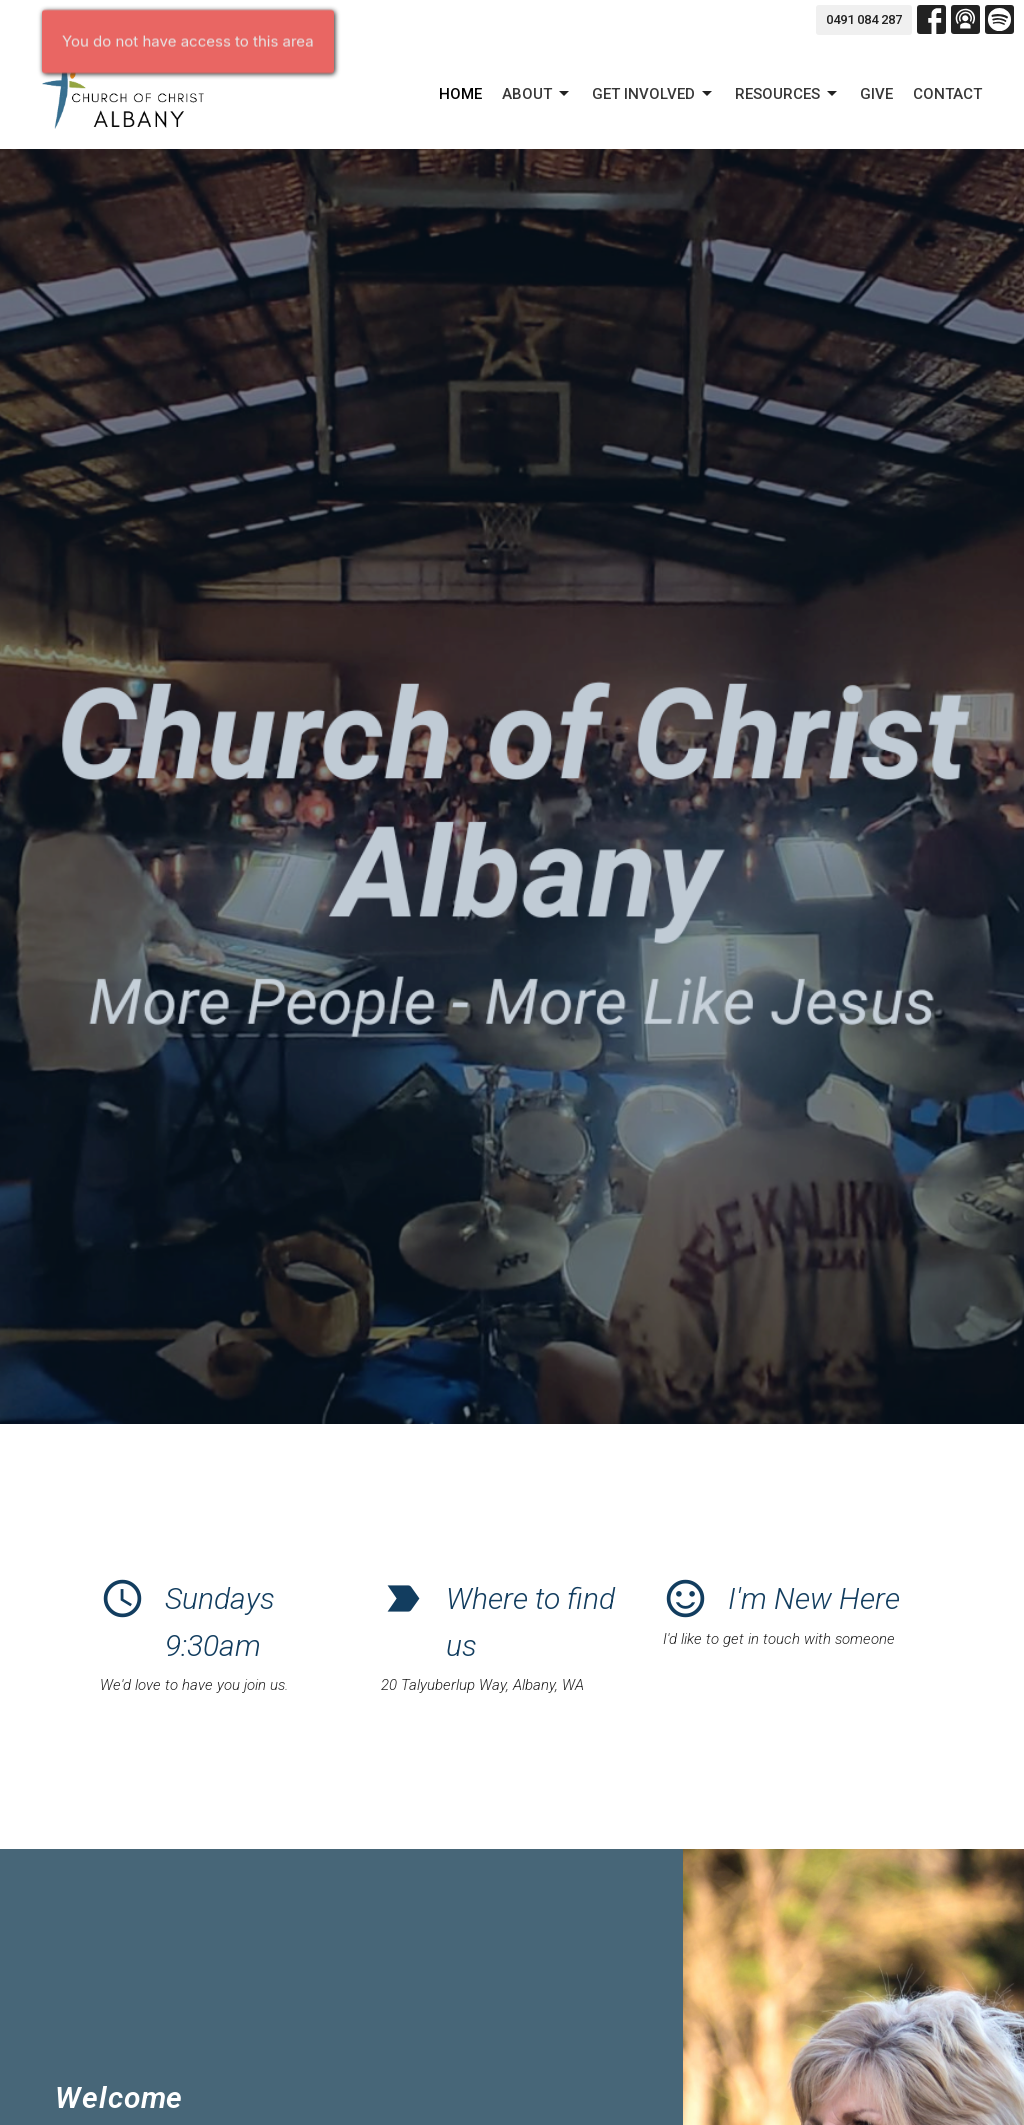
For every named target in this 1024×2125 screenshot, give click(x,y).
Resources (787, 94)
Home (460, 94)
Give (876, 94)
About (537, 94)
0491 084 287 (864, 19)
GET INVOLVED (653, 94)
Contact (947, 94)
